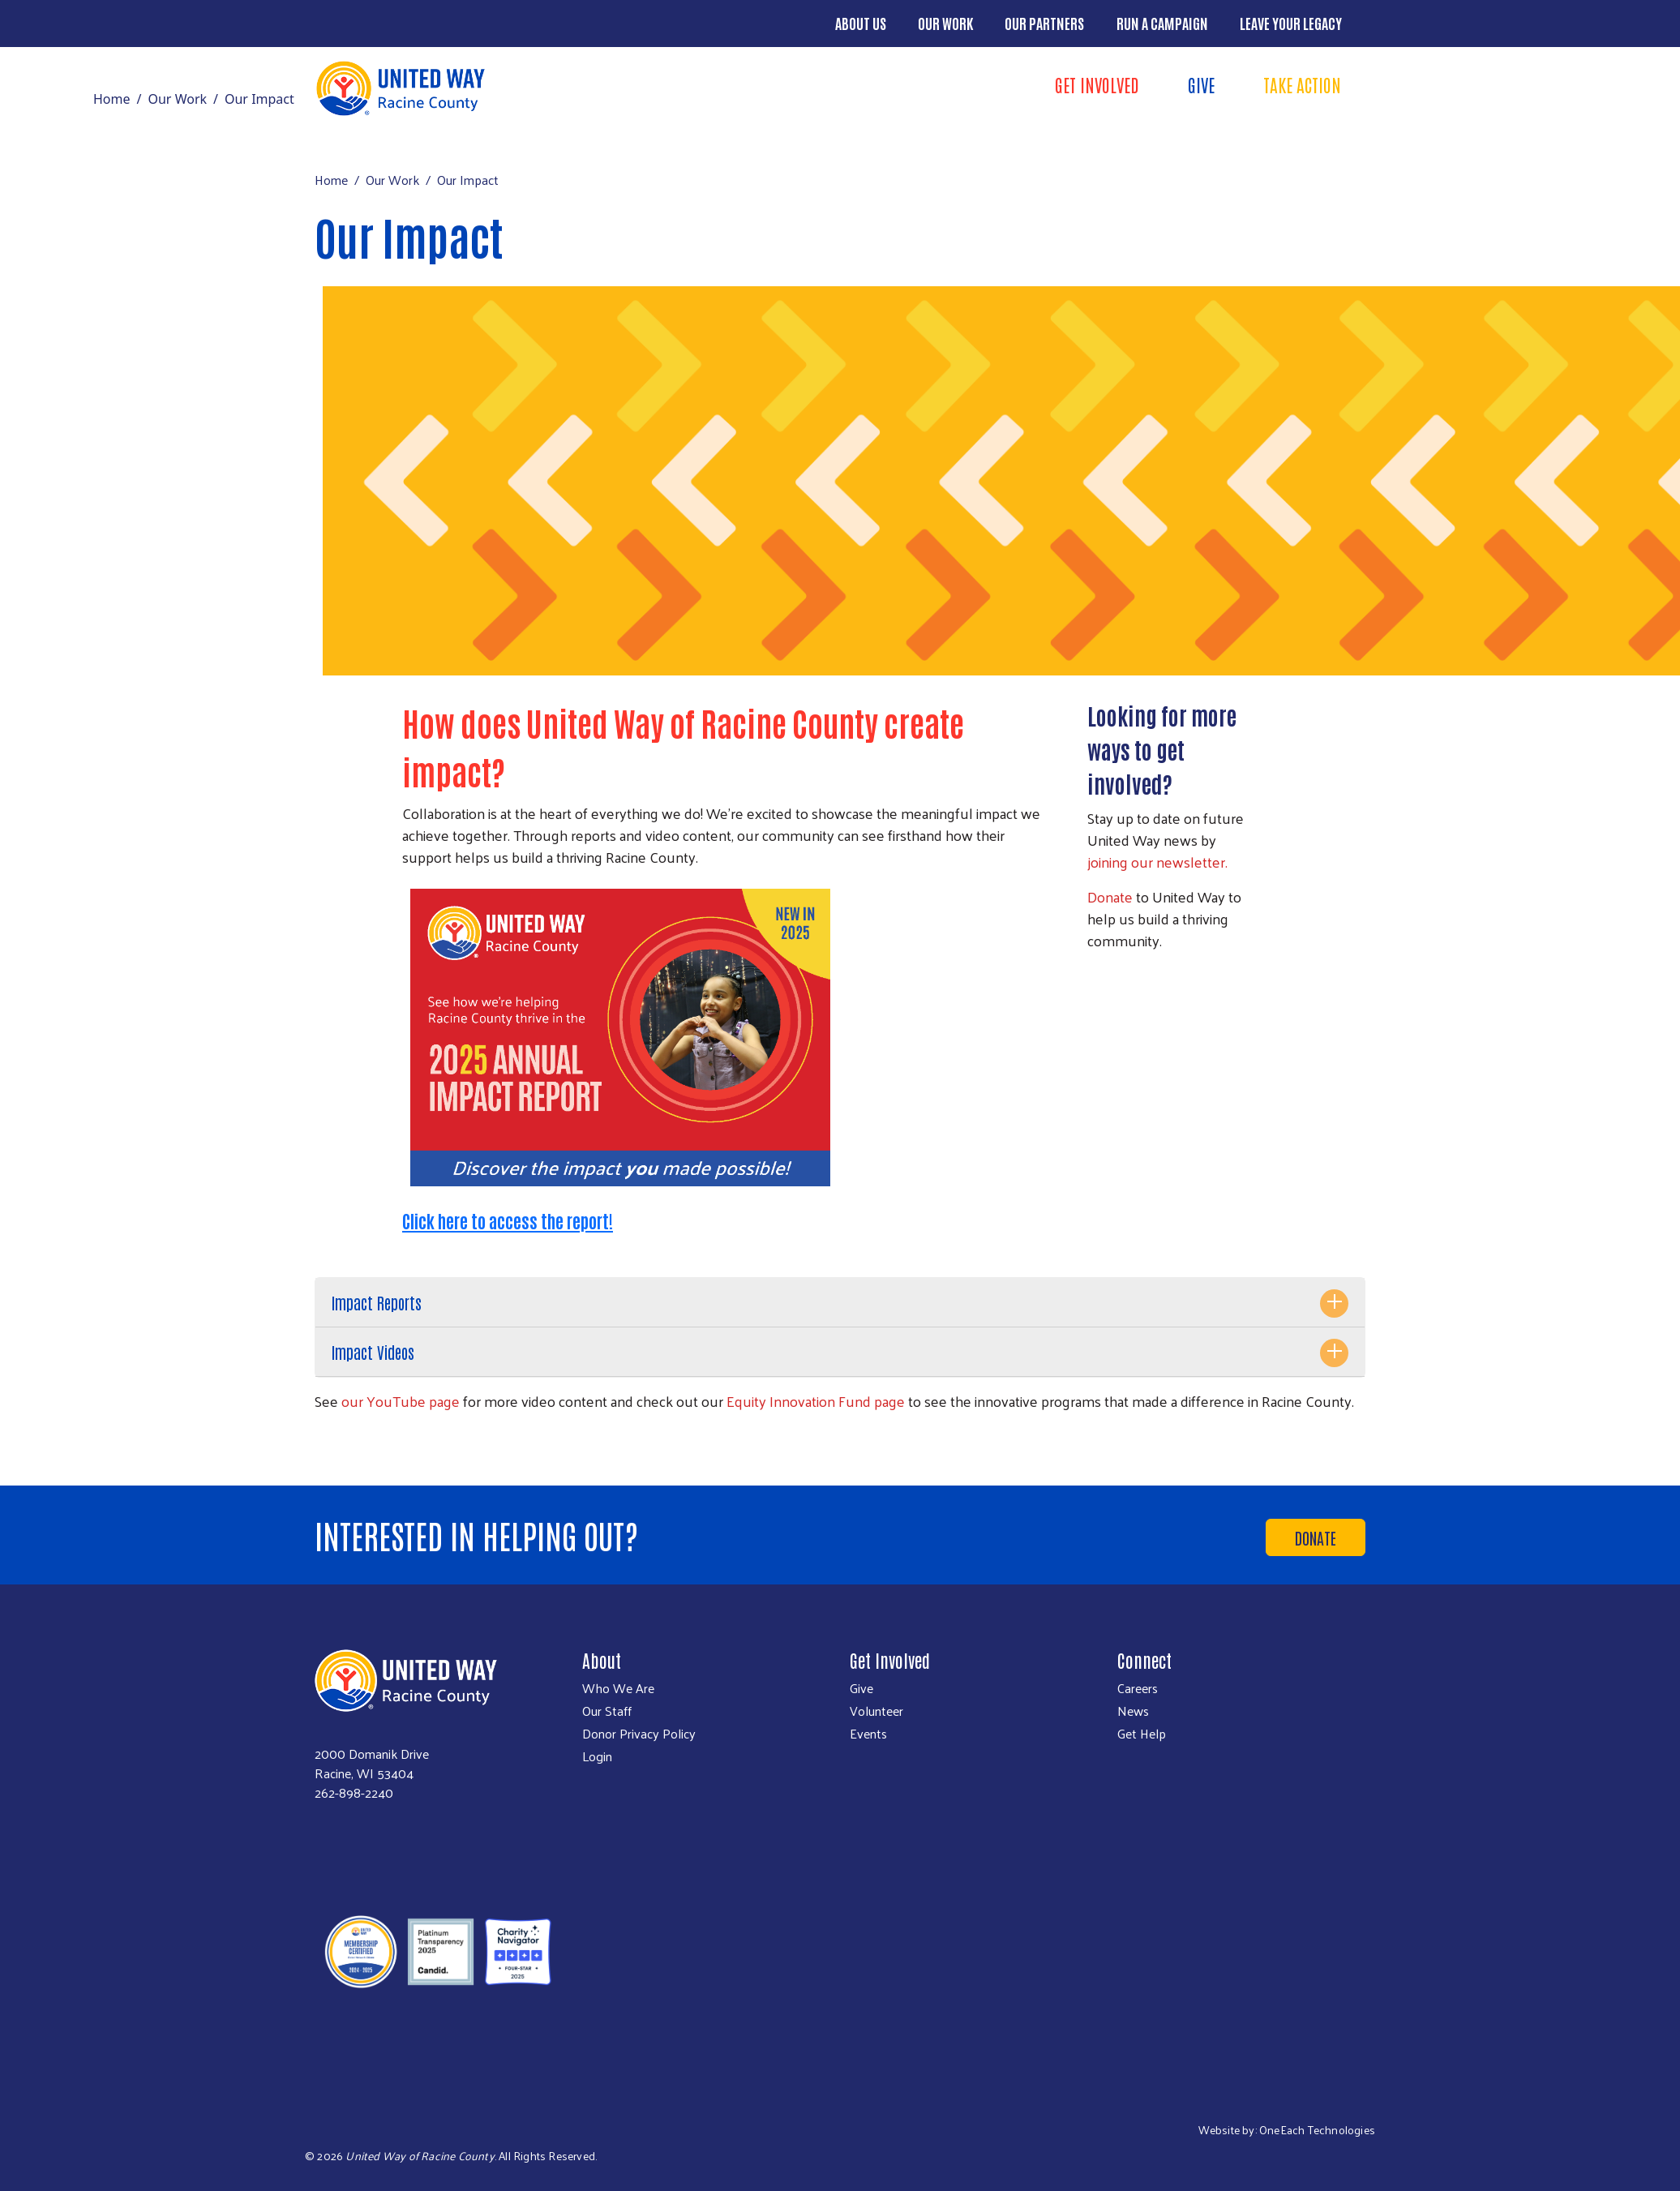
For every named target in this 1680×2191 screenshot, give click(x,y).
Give (1201, 84)
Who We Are (618, 1688)
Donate (1110, 896)
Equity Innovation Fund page (815, 1400)
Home (112, 99)
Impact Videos (373, 1351)
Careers (1137, 1688)
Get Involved (1097, 84)
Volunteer (876, 1711)
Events (868, 1733)
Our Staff (607, 1711)
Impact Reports (377, 1302)
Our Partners (1044, 22)
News (1133, 1711)
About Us (860, 22)
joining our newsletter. (1157, 861)
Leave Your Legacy (1291, 22)
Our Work (945, 22)
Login (597, 1756)
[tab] (840, 1302)
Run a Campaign (1162, 22)
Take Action (1302, 84)
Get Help (1141, 1733)
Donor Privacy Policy (639, 1733)
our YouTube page (400, 1400)
